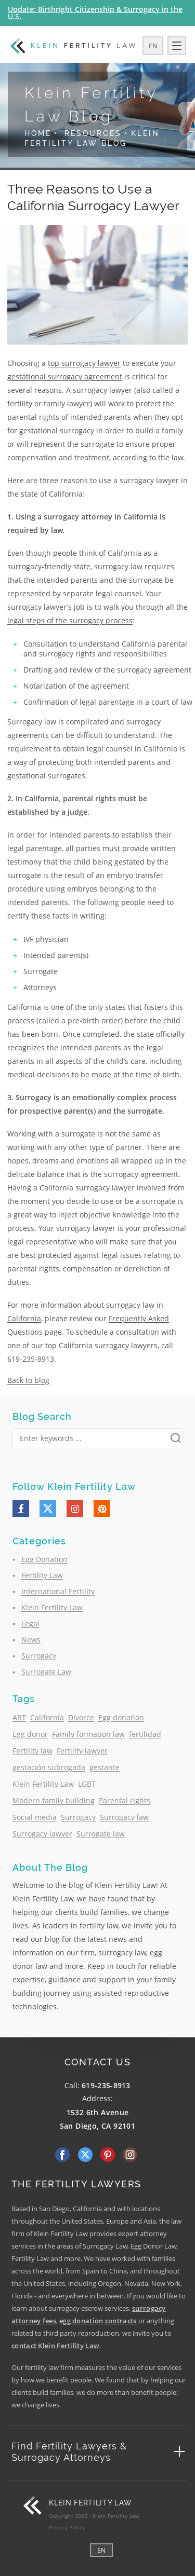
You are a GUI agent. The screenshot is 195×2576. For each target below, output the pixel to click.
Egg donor (30, 1734)
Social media (34, 1817)
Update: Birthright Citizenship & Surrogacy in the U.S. (95, 12)
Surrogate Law (46, 1672)
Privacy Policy (67, 2527)
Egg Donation (44, 1559)
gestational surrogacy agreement (64, 376)
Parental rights (124, 1800)
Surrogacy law (124, 1817)
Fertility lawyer (82, 1751)
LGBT (87, 1784)
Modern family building (53, 1800)
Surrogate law (100, 1834)
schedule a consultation (117, 1332)
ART (19, 1717)
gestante (104, 1767)
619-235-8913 (106, 2085)
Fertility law (32, 1751)
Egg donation (121, 1717)
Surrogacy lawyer (42, 1834)
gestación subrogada (48, 1767)
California (47, 1717)
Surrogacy (38, 1656)
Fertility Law (42, 1575)
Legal (30, 1623)
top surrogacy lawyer (84, 363)
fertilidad (145, 1734)
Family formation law (88, 1734)
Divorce (81, 1717)
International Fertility (58, 1591)
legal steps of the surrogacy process (70, 620)
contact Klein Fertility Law (55, 2345)
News (31, 1640)
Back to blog (28, 1380)
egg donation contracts (98, 2320)
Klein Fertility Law (52, 1607)
